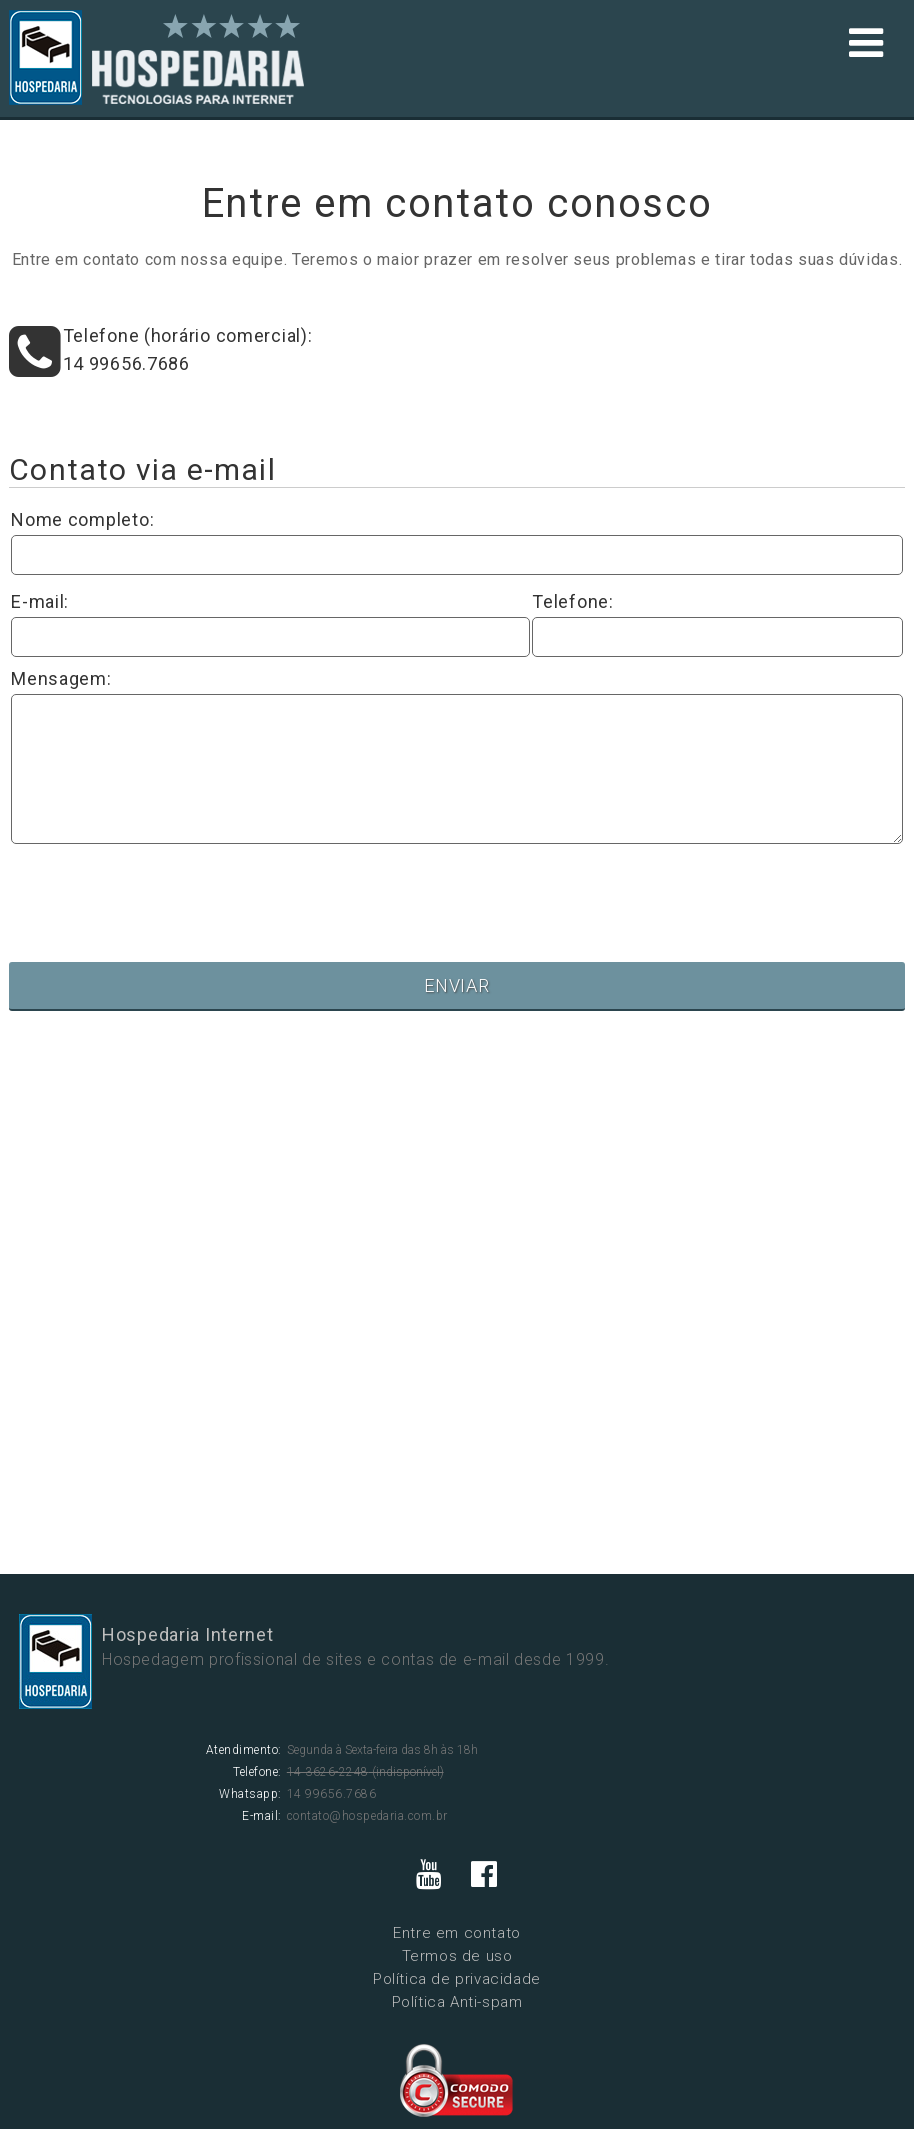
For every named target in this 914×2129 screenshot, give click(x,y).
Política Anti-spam (457, 2002)
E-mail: (40, 601)
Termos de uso (457, 1956)
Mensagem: (61, 678)
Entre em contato (457, 1933)
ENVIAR (456, 985)
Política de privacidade (457, 1979)
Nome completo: (82, 519)
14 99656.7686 (126, 363)
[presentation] (163, 890)
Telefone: (572, 601)
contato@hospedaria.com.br (367, 1816)
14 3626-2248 (328, 1772)
